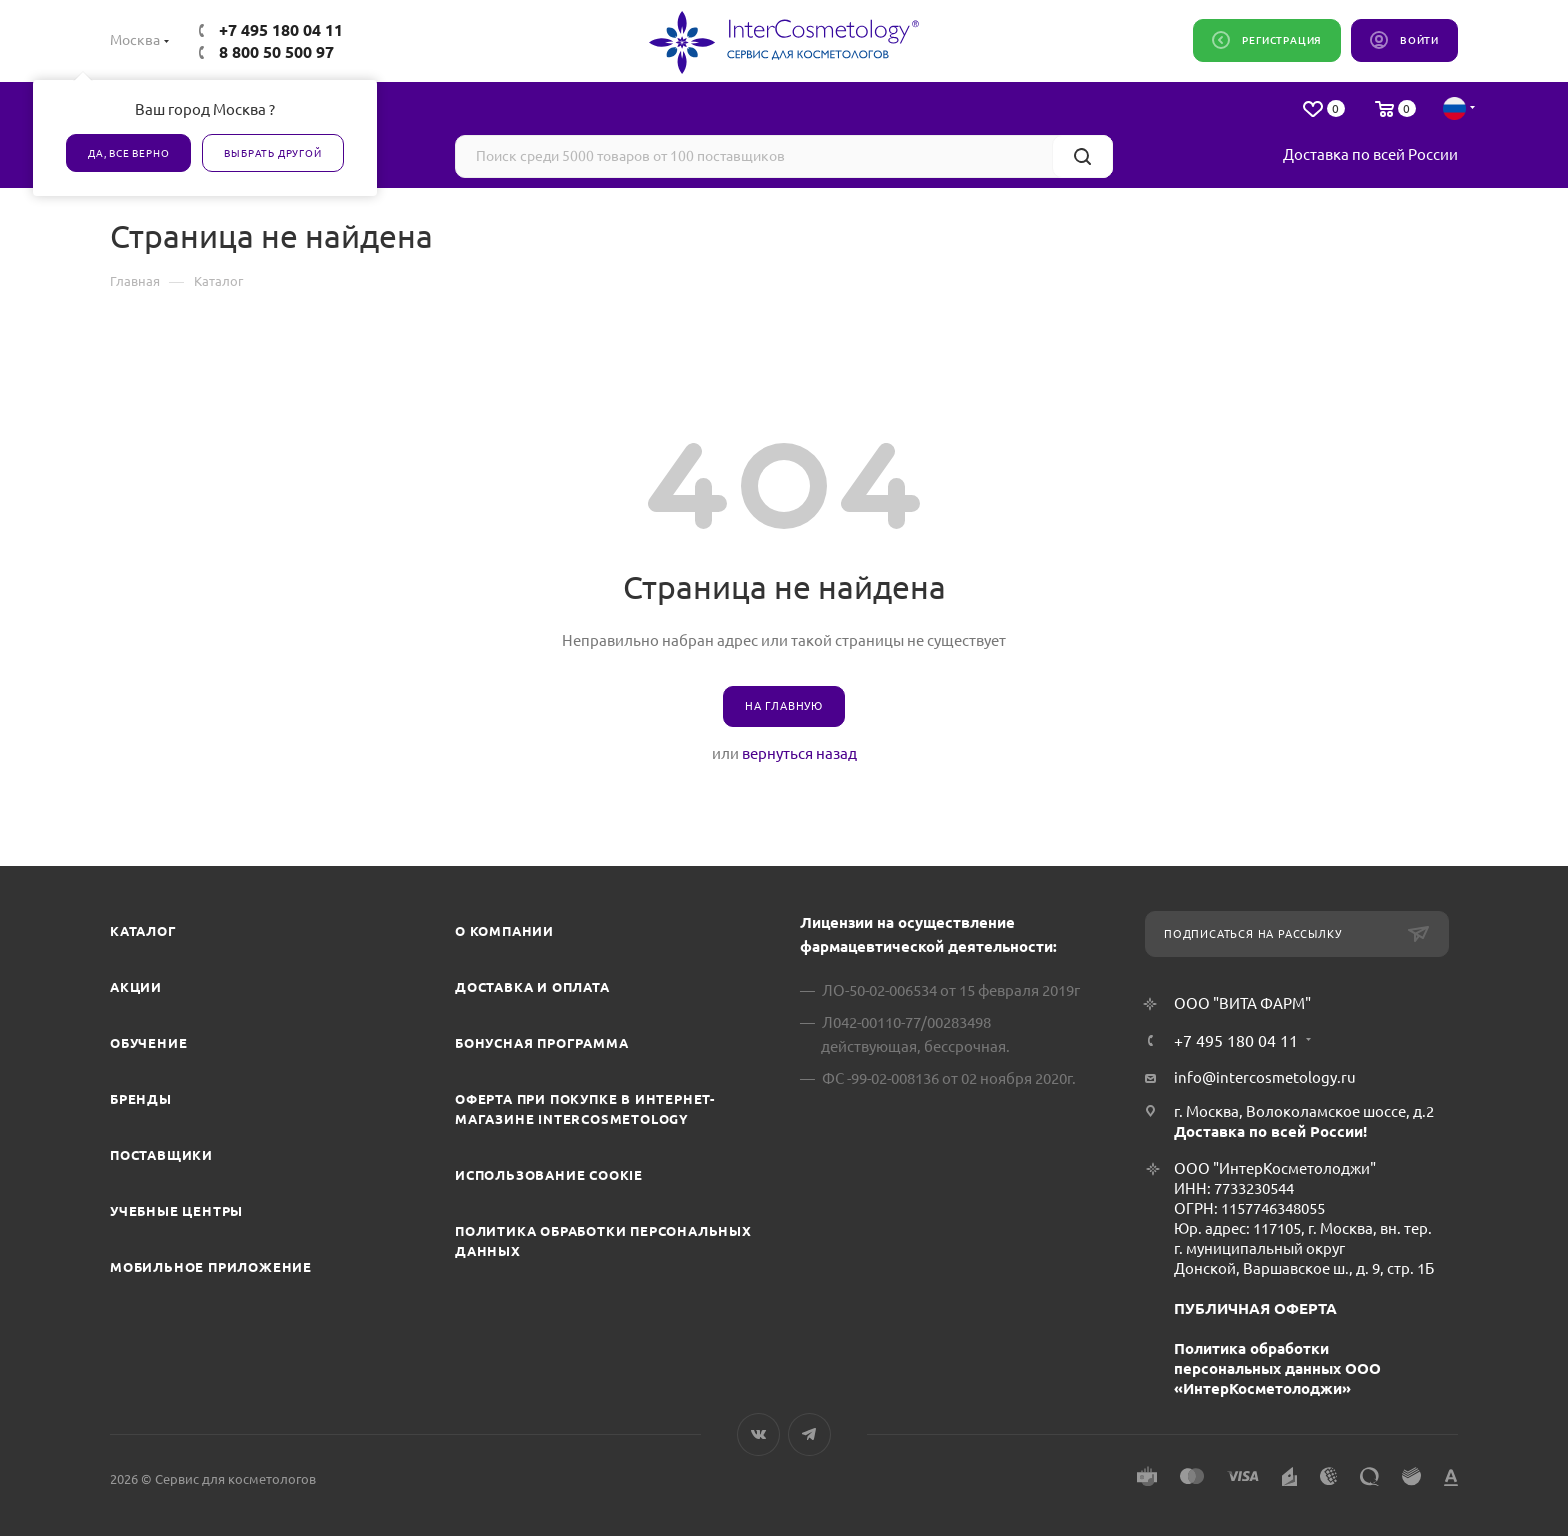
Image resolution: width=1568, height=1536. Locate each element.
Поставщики (161, 1155)
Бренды (141, 1099)
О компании (504, 931)
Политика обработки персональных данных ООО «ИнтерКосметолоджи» (1277, 1368)
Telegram (809, 1434)
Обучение (148, 1043)
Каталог (143, 931)
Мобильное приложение (211, 1267)
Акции (136, 987)
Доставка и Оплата (532, 987)
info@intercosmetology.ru (1265, 1077)
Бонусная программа (541, 1043)
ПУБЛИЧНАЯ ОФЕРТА (1255, 1308)
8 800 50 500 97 (276, 52)
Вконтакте (758, 1434)
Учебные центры (176, 1211)
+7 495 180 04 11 (281, 30)
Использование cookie (549, 1175)
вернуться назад (799, 753)
